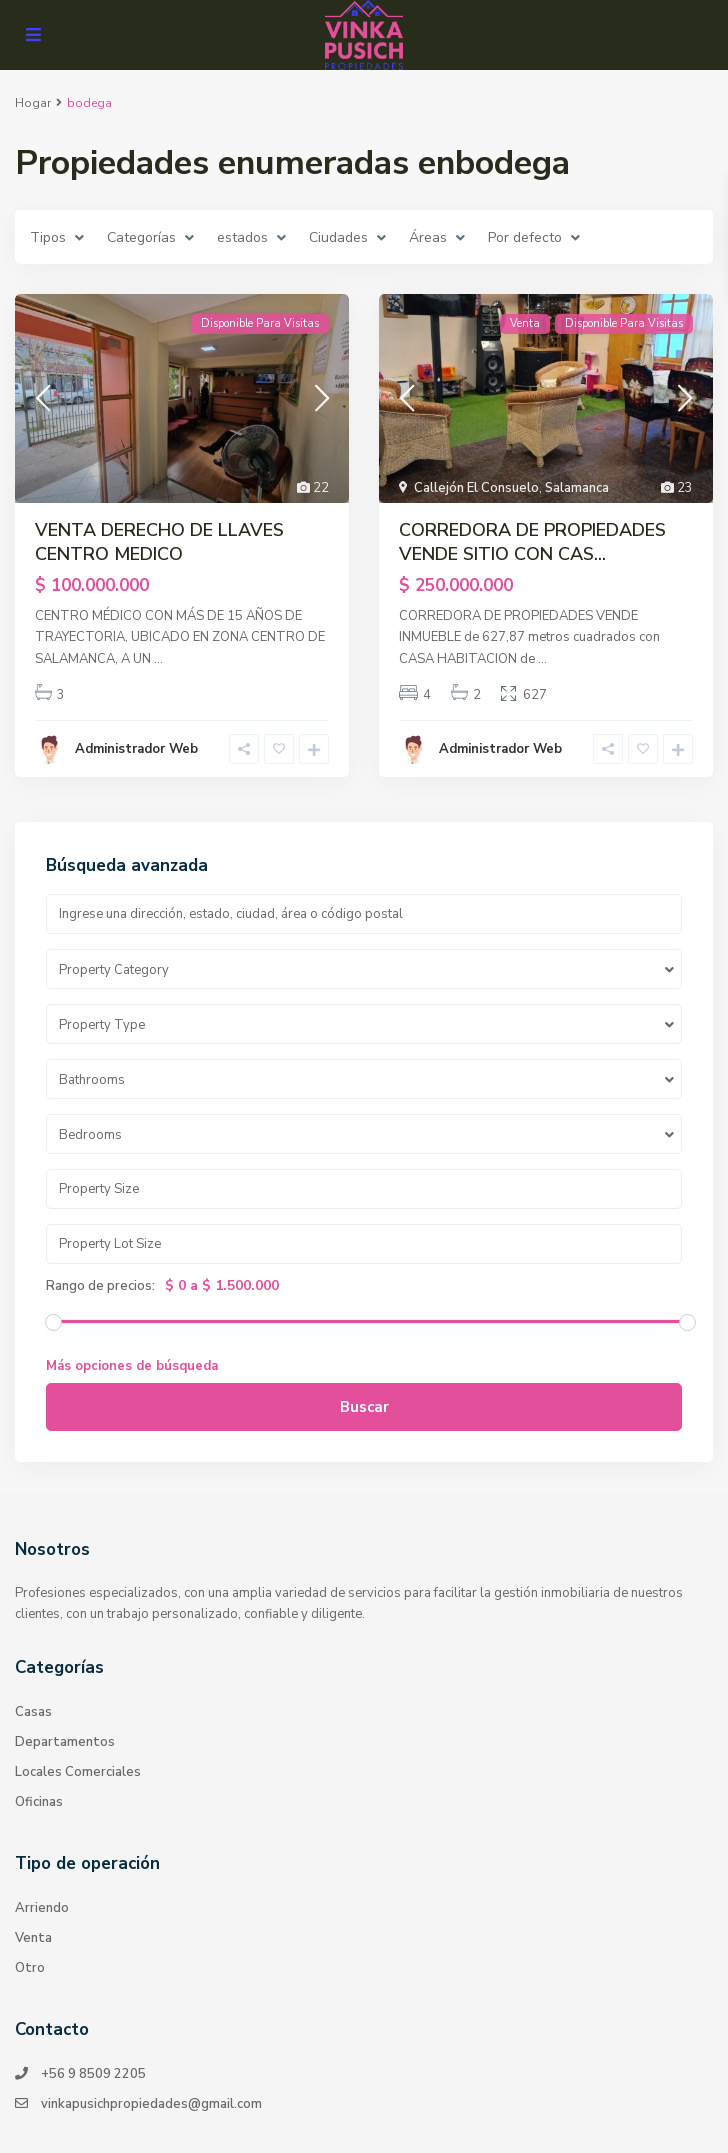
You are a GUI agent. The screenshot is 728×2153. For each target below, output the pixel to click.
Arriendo (42, 1908)
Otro (30, 1968)
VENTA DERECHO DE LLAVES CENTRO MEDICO (159, 542)
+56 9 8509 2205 (93, 2074)
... (158, 659)
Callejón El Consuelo (476, 488)
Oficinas (39, 1802)
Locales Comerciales (78, 1772)
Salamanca (577, 488)
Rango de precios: (100, 1286)
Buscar (364, 1407)
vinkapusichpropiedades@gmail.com (151, 2104)
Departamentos (65, 1742)
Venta (33, 1938)
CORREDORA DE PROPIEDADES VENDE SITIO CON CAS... (532, 542)
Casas (33, 1712)
